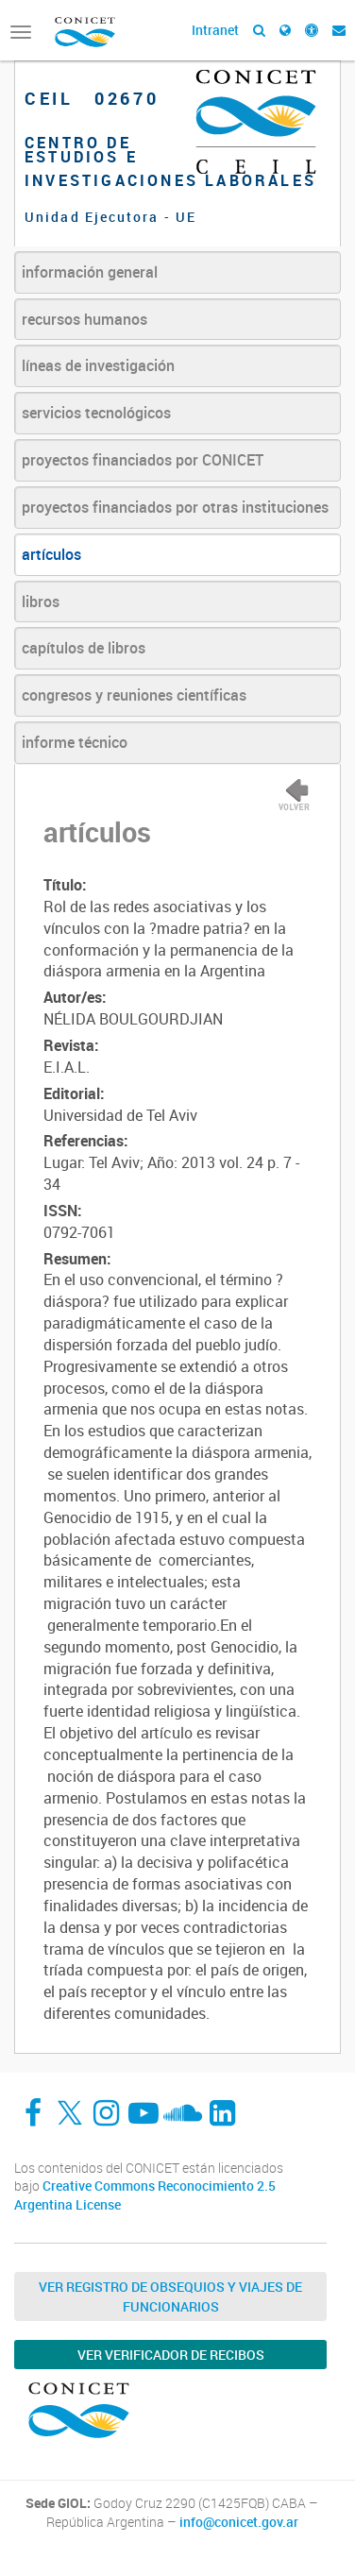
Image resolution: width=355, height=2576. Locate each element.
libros (40, 601)
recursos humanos (84, 319)
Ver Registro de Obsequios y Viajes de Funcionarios (170, 2296)
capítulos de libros (83, 647)
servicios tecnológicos (96, 412)
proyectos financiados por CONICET (142, 459)
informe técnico (74, 742)
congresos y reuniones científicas (134, 695)
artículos (51, 554)
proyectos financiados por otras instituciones (175, 507)
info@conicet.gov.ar (238, 2522)
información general (90, 272)
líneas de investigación (98, 365)
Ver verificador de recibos (170, 2355)
